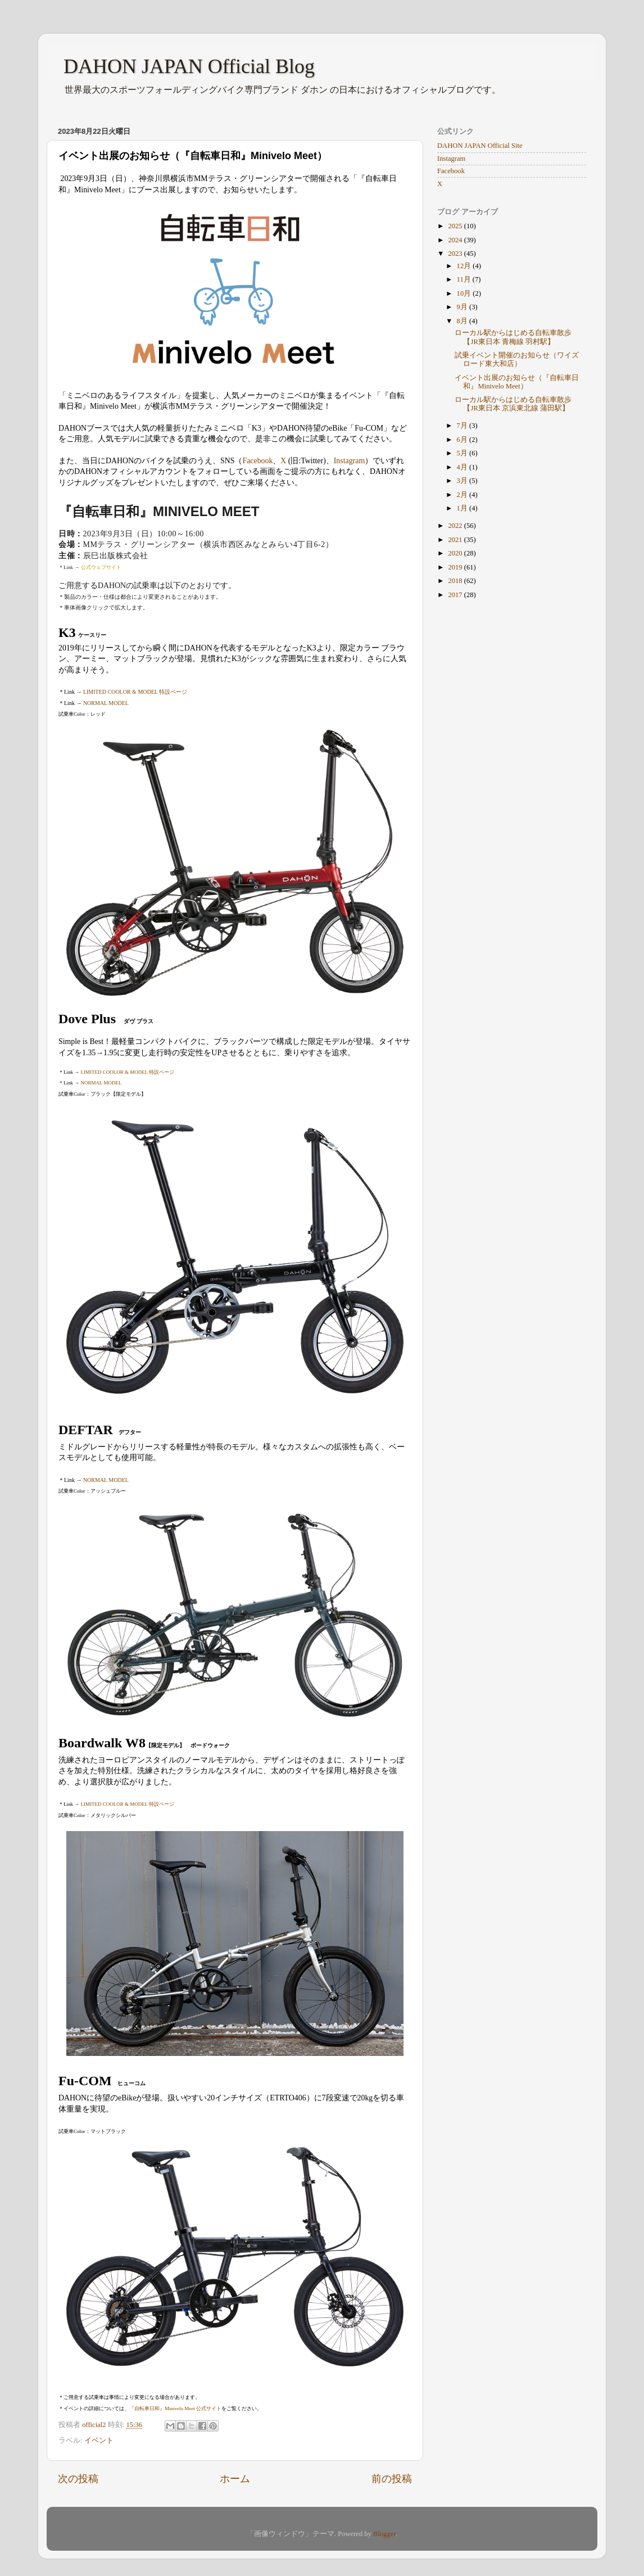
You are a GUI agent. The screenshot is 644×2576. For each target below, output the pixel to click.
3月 (463, 481)
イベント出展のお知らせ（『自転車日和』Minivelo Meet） (517, 382)
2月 (463, 495)
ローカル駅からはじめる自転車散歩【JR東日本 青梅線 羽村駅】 (513, 337)
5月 (463, 453)
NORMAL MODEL (106, 703)
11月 (465, 279)
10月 (465, 293)
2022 (456, 526)
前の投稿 (391, 2478)
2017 (456, 595)
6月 (463, 440)
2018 (456, 581)
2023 (456, 253)
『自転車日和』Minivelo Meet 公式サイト (175, 2408)
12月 (465, 266)
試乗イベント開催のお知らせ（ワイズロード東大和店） (517, 359)
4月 (463, 467)
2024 (456, 240)
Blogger (384, 2534)
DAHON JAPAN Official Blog (189, 66)
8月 (463, 321)
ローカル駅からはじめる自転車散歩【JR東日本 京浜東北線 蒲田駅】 (513, 404)
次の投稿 (78, 2478)
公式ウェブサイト (101, 567)
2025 (456, 226)
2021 (456, 540)
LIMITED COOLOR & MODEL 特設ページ (135, 692)
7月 (463, 426)
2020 (456, 553)
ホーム (235, 2478)
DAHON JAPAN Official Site (479, 146)
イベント (99, 2440)
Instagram (349, 461)
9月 (463, 307)
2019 (456, 567)
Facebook (257, 461)
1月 (463, 508)
